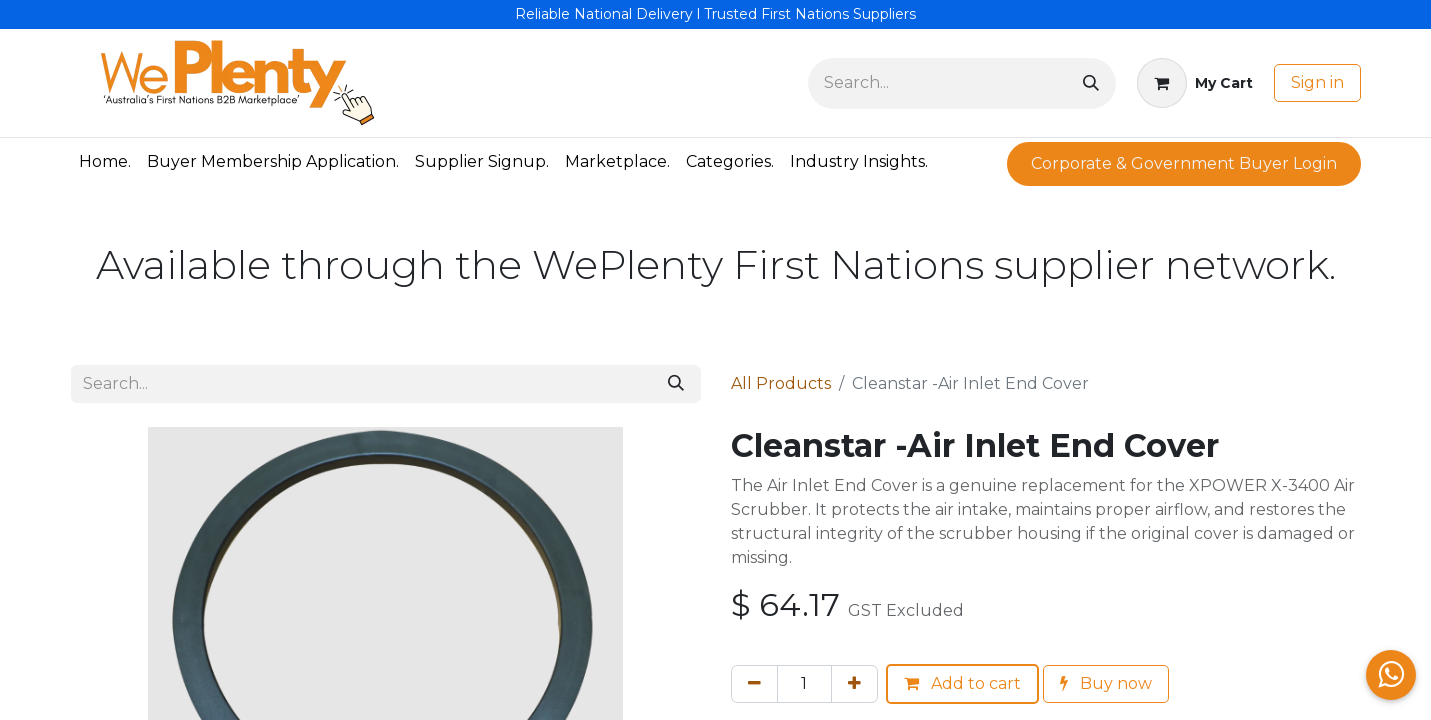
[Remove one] (754, 684)
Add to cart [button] (962, 683)
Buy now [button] (1106, 683)
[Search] (1091, 83)
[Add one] (854, 684)
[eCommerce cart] (1195, 83)
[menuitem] (105, 162)
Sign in (1317, 82)
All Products (781, 383)
